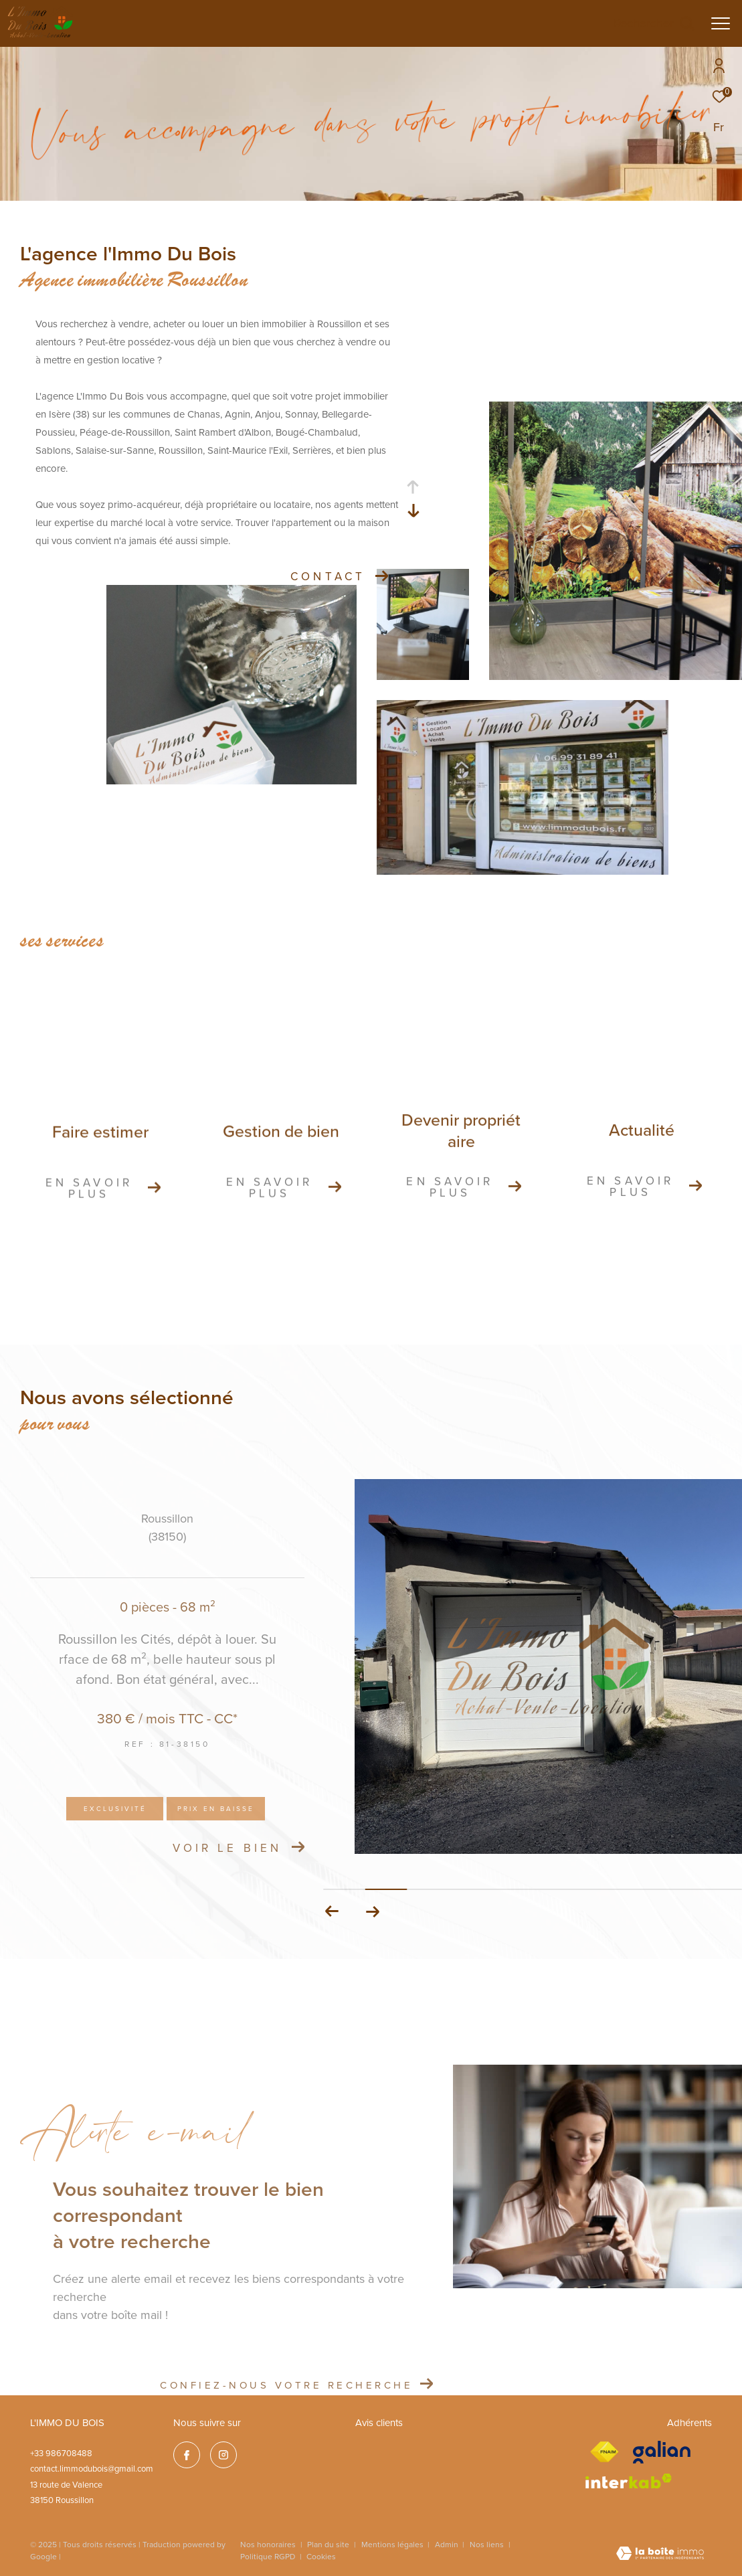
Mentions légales (393, 2544)
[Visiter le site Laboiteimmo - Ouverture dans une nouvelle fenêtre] (660, 2555)
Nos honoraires (268, 2544)
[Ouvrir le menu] (720, 23)
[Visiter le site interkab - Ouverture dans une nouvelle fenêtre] (628, 2481)
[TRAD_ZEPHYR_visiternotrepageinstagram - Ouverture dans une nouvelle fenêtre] (223, 2454)
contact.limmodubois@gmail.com (91, 2468)
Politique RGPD (267, 2556)
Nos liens (488, 2544)
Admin (447, 2544)
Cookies (321, 2556)
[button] (372, 1911)
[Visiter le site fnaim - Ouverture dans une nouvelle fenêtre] (604, 2452)
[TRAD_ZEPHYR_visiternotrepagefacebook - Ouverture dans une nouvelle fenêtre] (186, 2454)
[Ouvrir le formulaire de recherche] (654, 23)
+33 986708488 (61, 2453)
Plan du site (329, 2544)
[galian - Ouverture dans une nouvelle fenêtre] (661, 2452)
